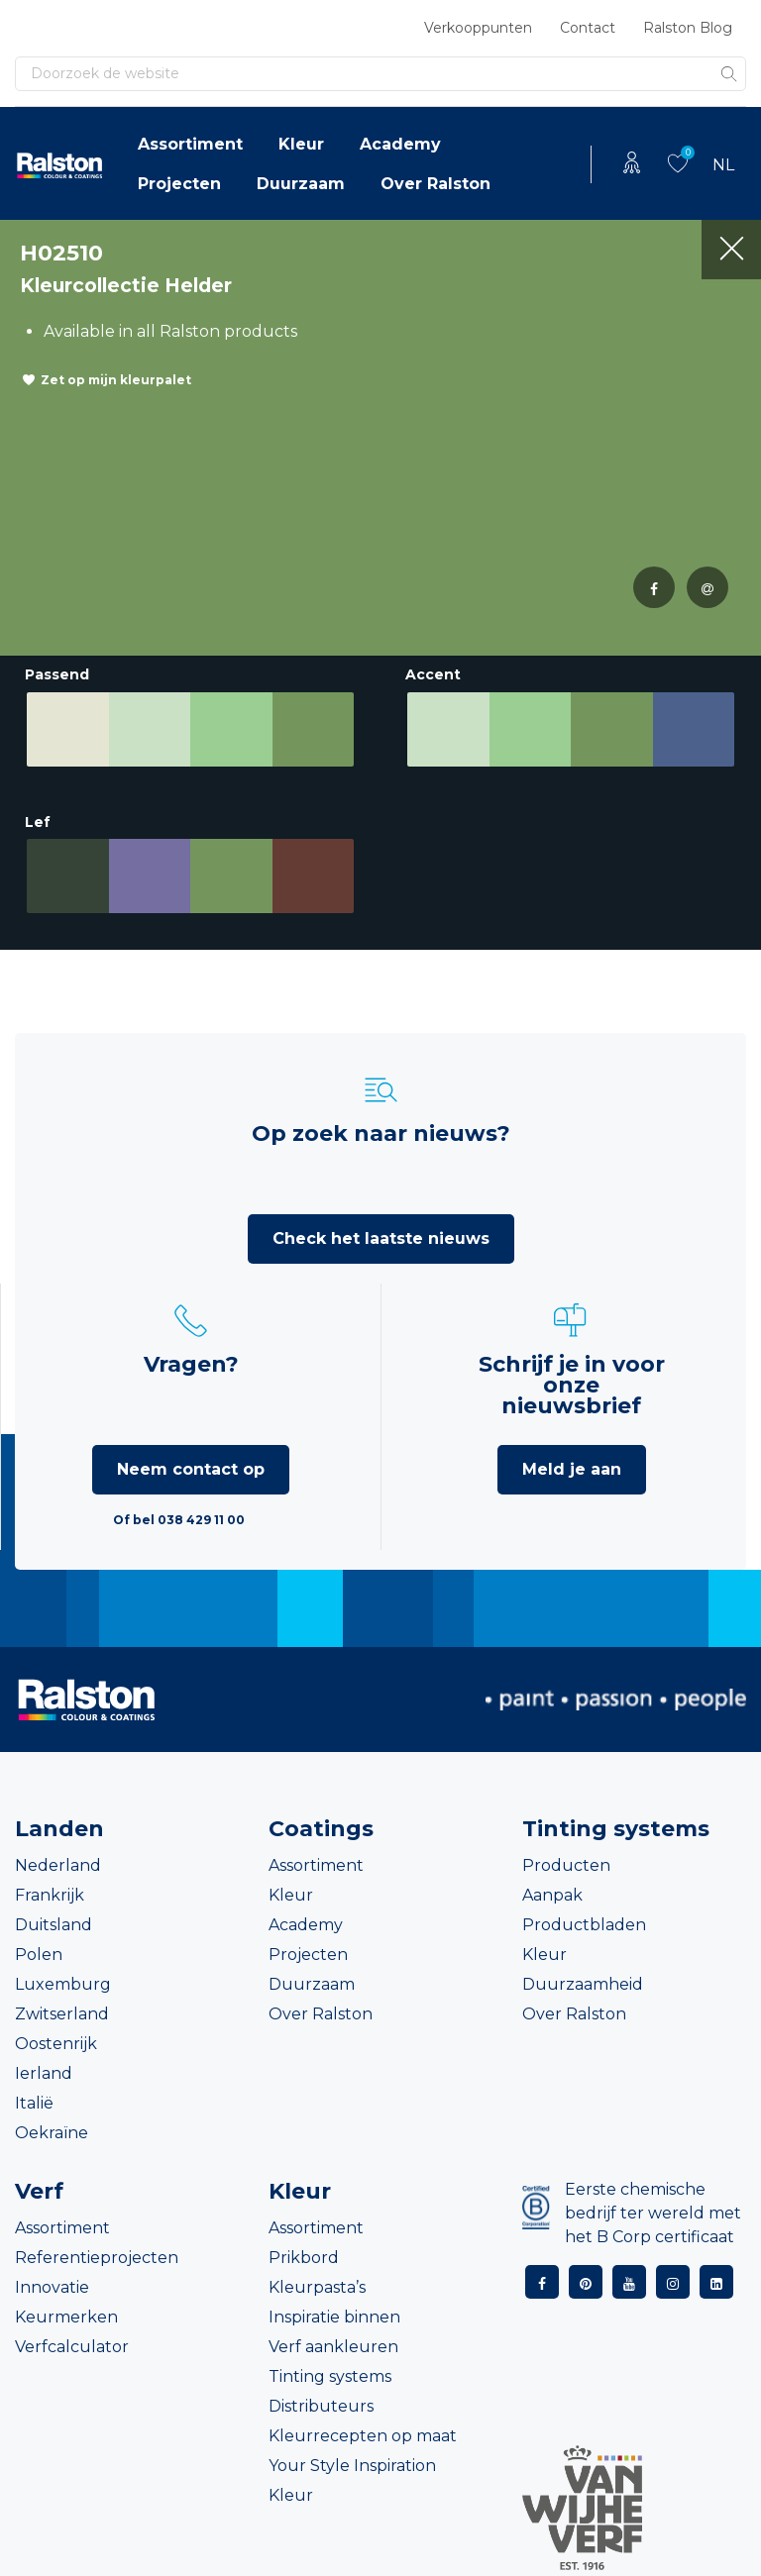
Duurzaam (301, 183)
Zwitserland (62, 2014)
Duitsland (53, 1924)
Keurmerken (66, 2317)
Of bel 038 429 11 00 (179, 1519)
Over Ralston (435, 183)
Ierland (43, 2073)
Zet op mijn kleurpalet (116, 379)
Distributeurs (321, 2406)
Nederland (58, 1865)
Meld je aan (571, 1469)
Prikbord (304, 2257)
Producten (566, 1865)
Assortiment (190, 144)
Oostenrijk (56, 2043)
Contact (587, 28)
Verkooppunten (478, 28)
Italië (34, 2103)
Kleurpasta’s (317, 2287)
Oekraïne (51, 2132)
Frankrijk (49, 1895)
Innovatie (52, 2287)
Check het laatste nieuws (380, 1238)
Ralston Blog (687, 28)
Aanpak (552, 1895)
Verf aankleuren (333, 2346)
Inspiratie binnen (334, 2317)
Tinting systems (330, 2376)
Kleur (301, 144)
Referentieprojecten (96, 2257)
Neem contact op (191, 1469)
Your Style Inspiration (352, 2465)
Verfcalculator (72, 2346)
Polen (38, 1954)
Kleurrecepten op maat (363, 2435)
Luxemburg (63, 1984)
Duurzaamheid (582, 1984)
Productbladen (584, 1924)
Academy (400, 144)
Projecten (179, 183)
